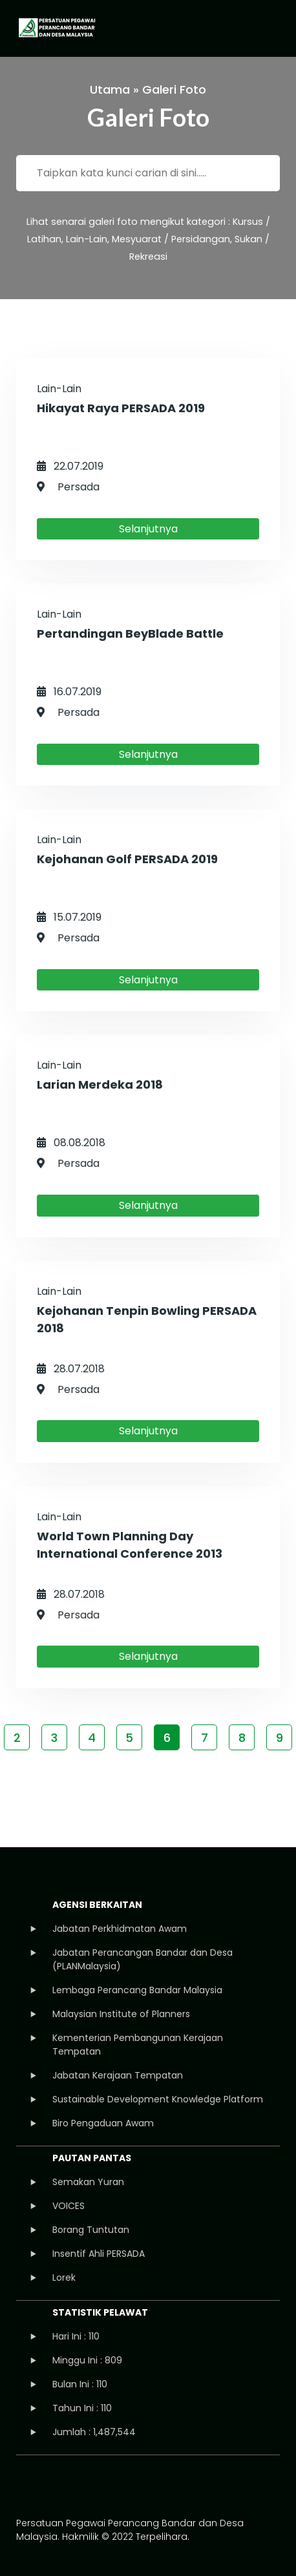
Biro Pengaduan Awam (103, 2123)
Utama (110, 89)
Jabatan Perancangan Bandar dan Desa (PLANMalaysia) (142, 1959)
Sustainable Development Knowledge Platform (157, 2099)
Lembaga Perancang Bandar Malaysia (137, 1990)
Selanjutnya (148, 528)
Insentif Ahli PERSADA (98, 2253)
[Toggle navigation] (267, 28)
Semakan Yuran (88, 2181)
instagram (69, 2486)
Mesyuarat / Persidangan (171, 239)
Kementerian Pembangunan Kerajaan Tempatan (137, 2044)
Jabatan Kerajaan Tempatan (117, 2075)
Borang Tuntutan (90, 2229)
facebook (27, 2486)
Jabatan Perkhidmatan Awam (119, 1928)
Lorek (64, 2277)
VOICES (68, 2205)
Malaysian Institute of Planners (121, 2013)
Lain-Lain (86, 239)
